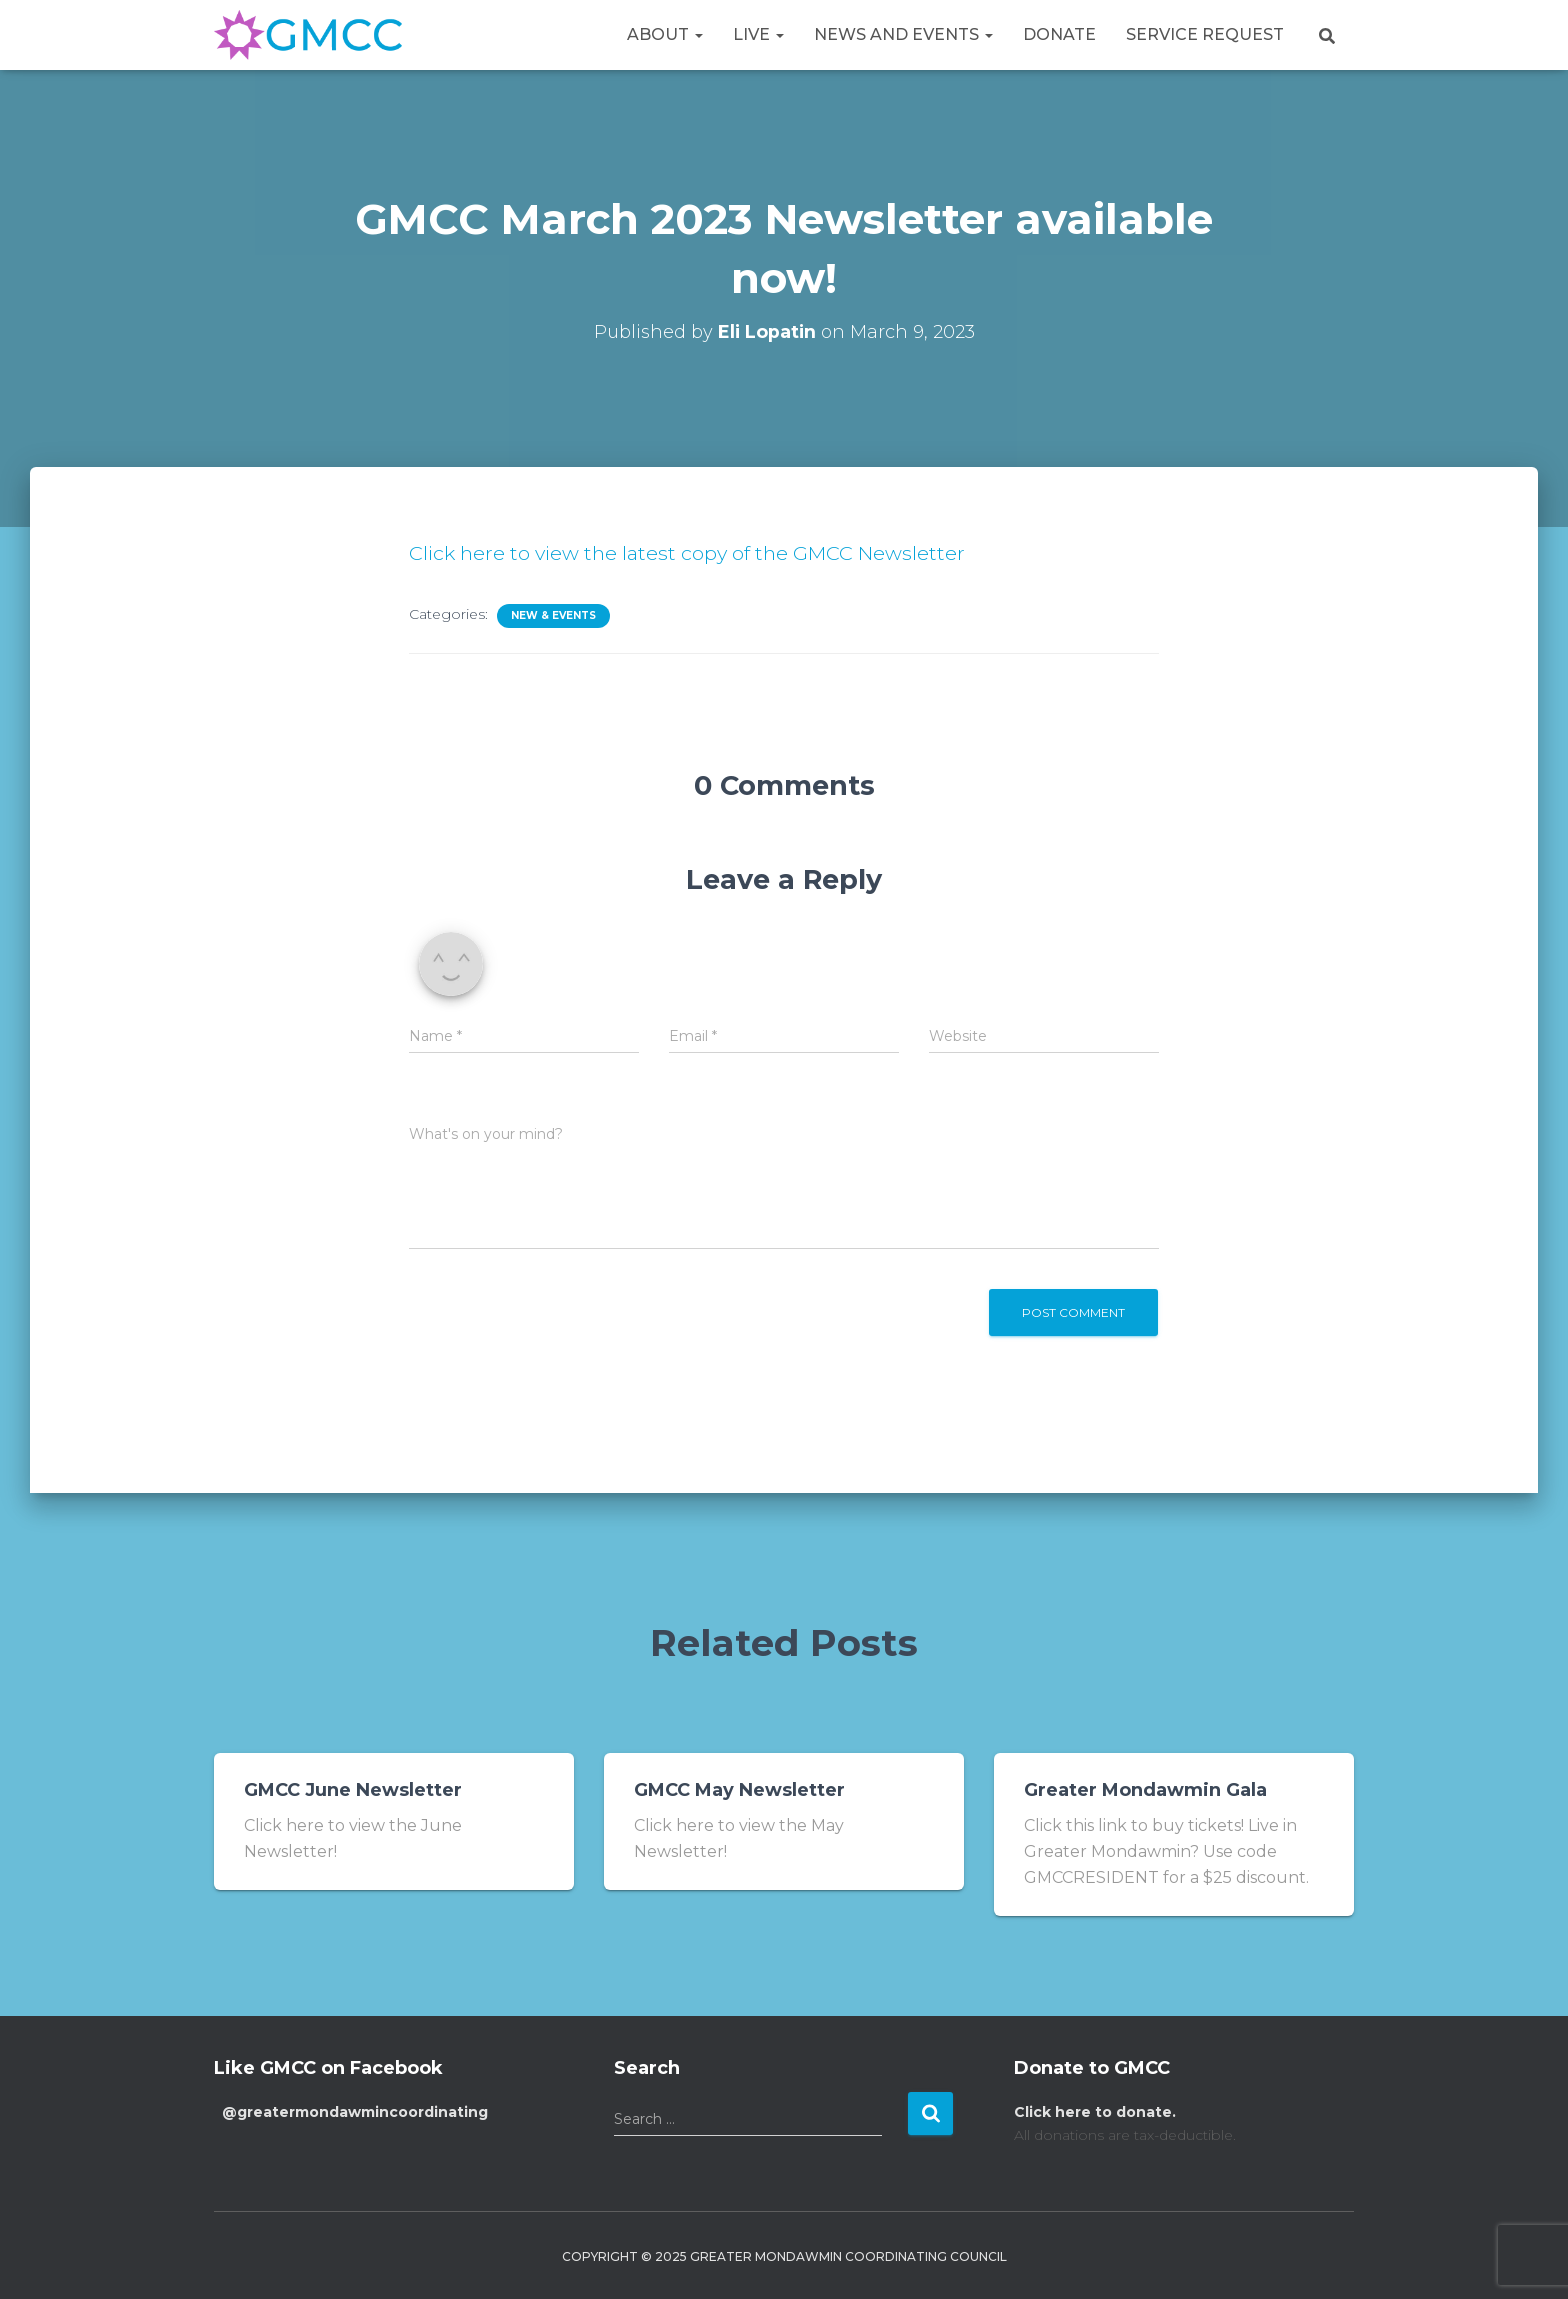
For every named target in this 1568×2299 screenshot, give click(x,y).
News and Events (903, 34)
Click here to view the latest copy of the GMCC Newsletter (690, 553)
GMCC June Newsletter (353, 1790)
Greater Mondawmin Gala (1145, 1790)
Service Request (1205, 34)
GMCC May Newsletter (739, 1790)
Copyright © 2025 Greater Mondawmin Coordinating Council (784, 2256)
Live (758, 34)
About (665, 34)
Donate (1059, 34)
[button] (698, 34)
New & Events (553, 615)
